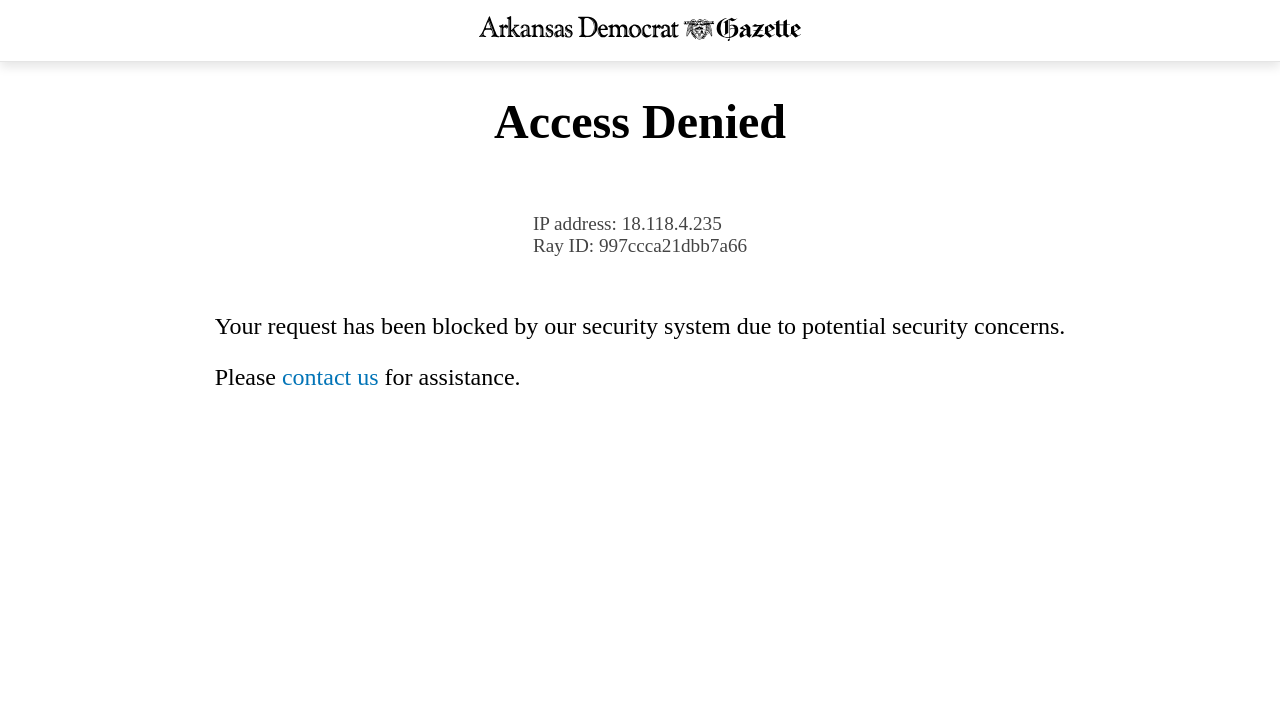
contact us (330, 377)
